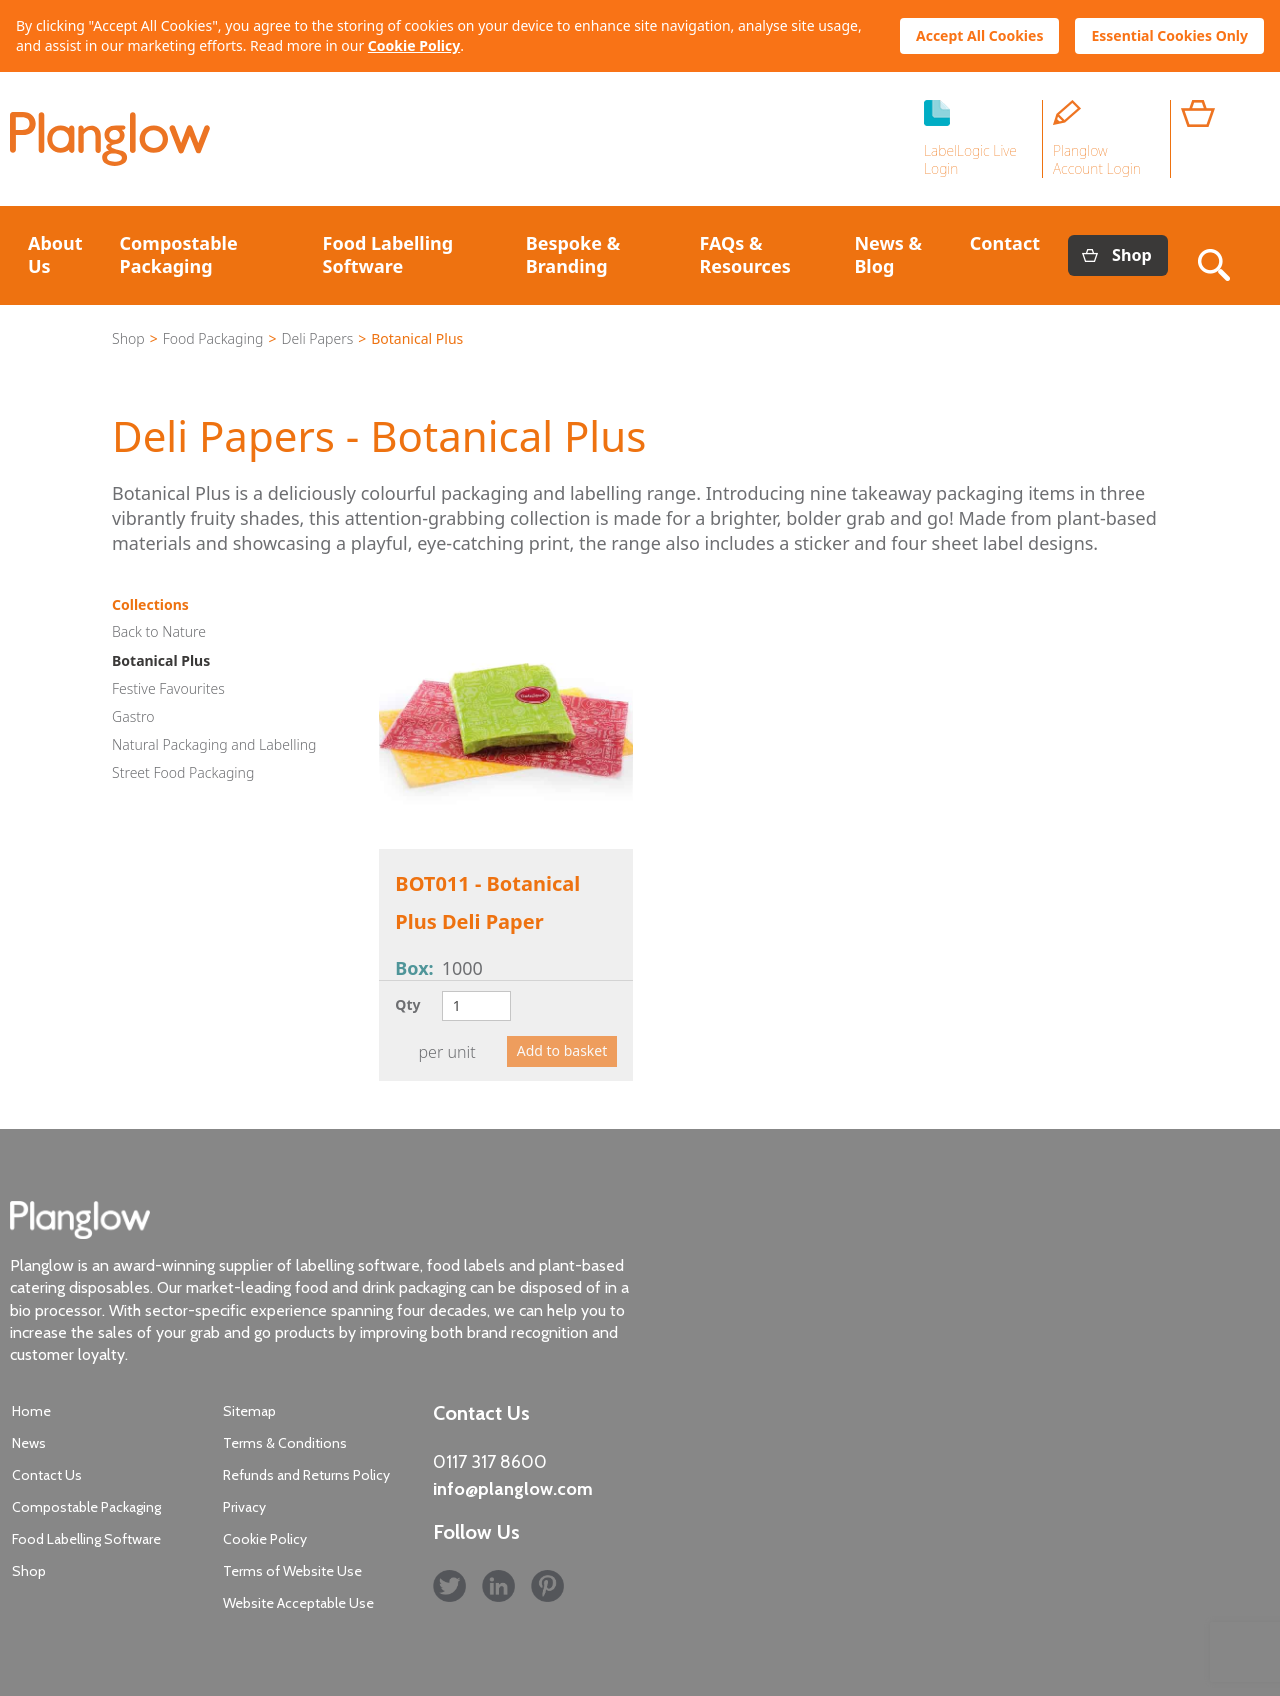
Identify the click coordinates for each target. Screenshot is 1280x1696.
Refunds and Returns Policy (306, 1475)
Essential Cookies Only (1169, 35)
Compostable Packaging (179, 254)
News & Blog (888, 254)
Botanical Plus (161, 660)
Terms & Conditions (285, 1443)
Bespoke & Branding (573, 254)
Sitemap (249, 1411)
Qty (407, 1004)
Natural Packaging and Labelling (214, 744)
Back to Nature (159, 631)
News (29, 1443)
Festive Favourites (168, 688)
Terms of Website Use (292, 1571)
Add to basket (562, 1050)
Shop (1132, 255)
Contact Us (47, 1475)
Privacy (244, 1507)
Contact (1005, 243)
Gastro (133, 716)
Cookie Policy (414, 45)
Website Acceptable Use (298, 1603)
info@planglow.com (513, 1489)
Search (1218, 255)
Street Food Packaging (183, 772)
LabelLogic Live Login (970, 159)
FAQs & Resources (744, 254)
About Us (55, 254)
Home (31, 1411)
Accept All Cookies (979, 35)
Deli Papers (317, 338)
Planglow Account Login (1097, 159)
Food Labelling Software (388, 254)
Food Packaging (213, 338)
